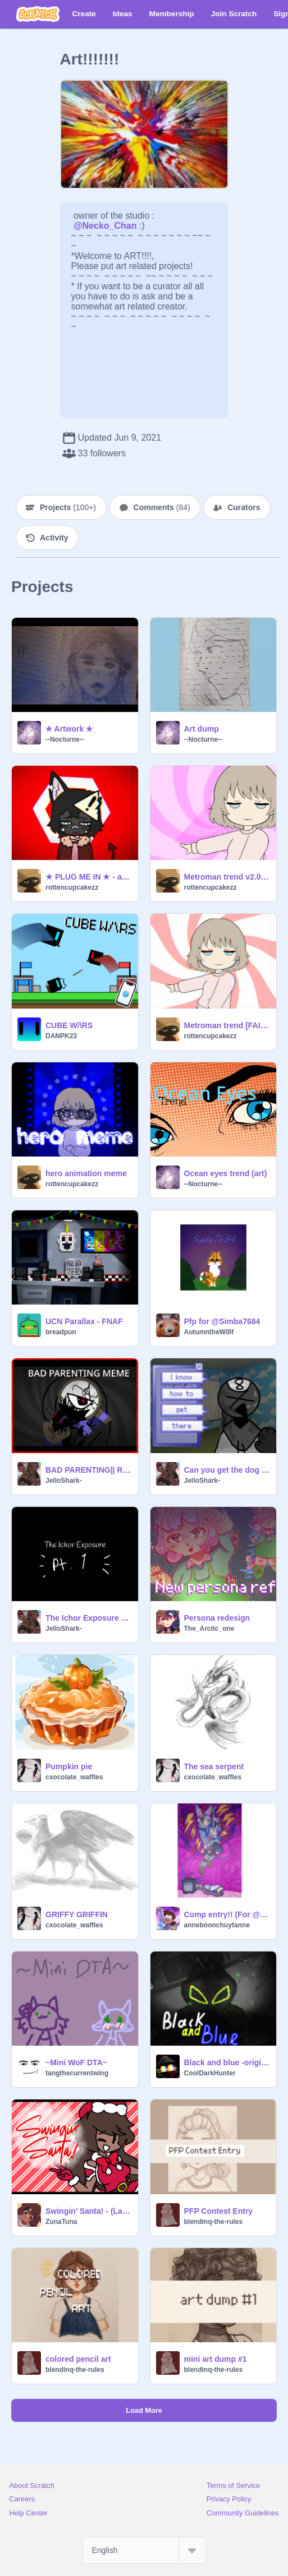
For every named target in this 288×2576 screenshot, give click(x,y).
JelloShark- (63, 1480)
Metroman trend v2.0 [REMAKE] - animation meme (227, 876)
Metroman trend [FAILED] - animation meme (227, 1025)
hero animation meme (86, 1173)
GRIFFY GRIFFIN (76, 1914)
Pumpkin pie (68, 1766)
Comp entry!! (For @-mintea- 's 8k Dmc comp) (227, 1914)
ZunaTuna (61, 2222)
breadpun (60, 1332)
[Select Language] (144, 2550)
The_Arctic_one (209, 1628)
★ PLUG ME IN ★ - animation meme (88, 876)
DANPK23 (61, 1036)
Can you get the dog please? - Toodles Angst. (227, 1469)
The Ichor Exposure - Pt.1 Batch (88, 1617)
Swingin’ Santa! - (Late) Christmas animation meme (88, 2211)
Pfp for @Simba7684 (222, 1321)
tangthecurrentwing (76, 2073)
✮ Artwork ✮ (69, 728)
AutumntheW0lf (209, 1332)
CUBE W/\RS (69, 1025)
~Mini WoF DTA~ (76, 2062)
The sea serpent (214, 1766)
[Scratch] (38, 14)
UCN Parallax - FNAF (84, 1321)
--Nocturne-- (64, 739)
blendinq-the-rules (213, 2222)
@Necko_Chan (105, 225)
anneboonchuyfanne (217, 1925)
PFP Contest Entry (218, 2211)
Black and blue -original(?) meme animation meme (227, 2062)
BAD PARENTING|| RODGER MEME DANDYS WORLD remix (88, 1469)
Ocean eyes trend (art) (225, 1173)
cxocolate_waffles (74, 1777)
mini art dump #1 (215, 2359)
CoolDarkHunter (210, 2073)
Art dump (201, 728)
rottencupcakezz (71, 887)
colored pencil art (78, 2359)
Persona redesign (217, 1617)
